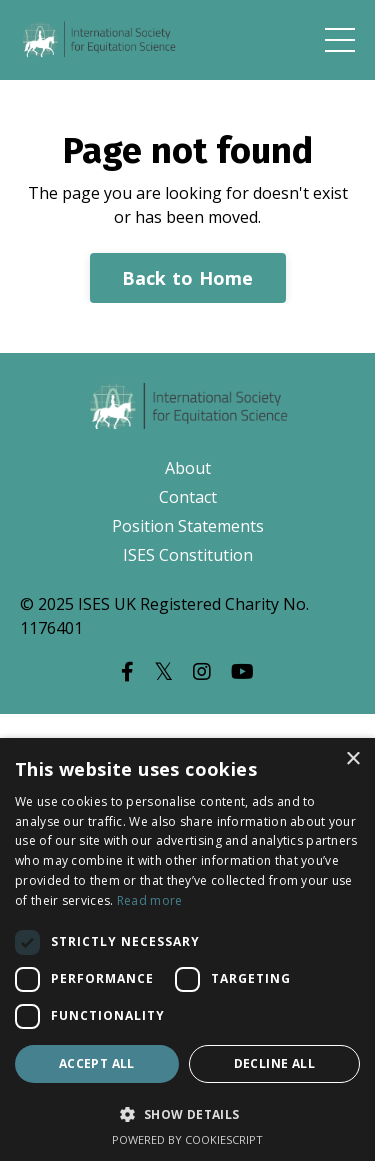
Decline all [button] (274, 1063)
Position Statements (188, 526)
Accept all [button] (97, 1063)
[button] (187, 1114)
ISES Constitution (188, 555)
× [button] (352, 759)
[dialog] (187, 949)
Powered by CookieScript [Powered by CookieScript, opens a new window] (187, 1139)
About (188, 468)
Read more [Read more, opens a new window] (150, 900)
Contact (188, 497)
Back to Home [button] (188, 278)
